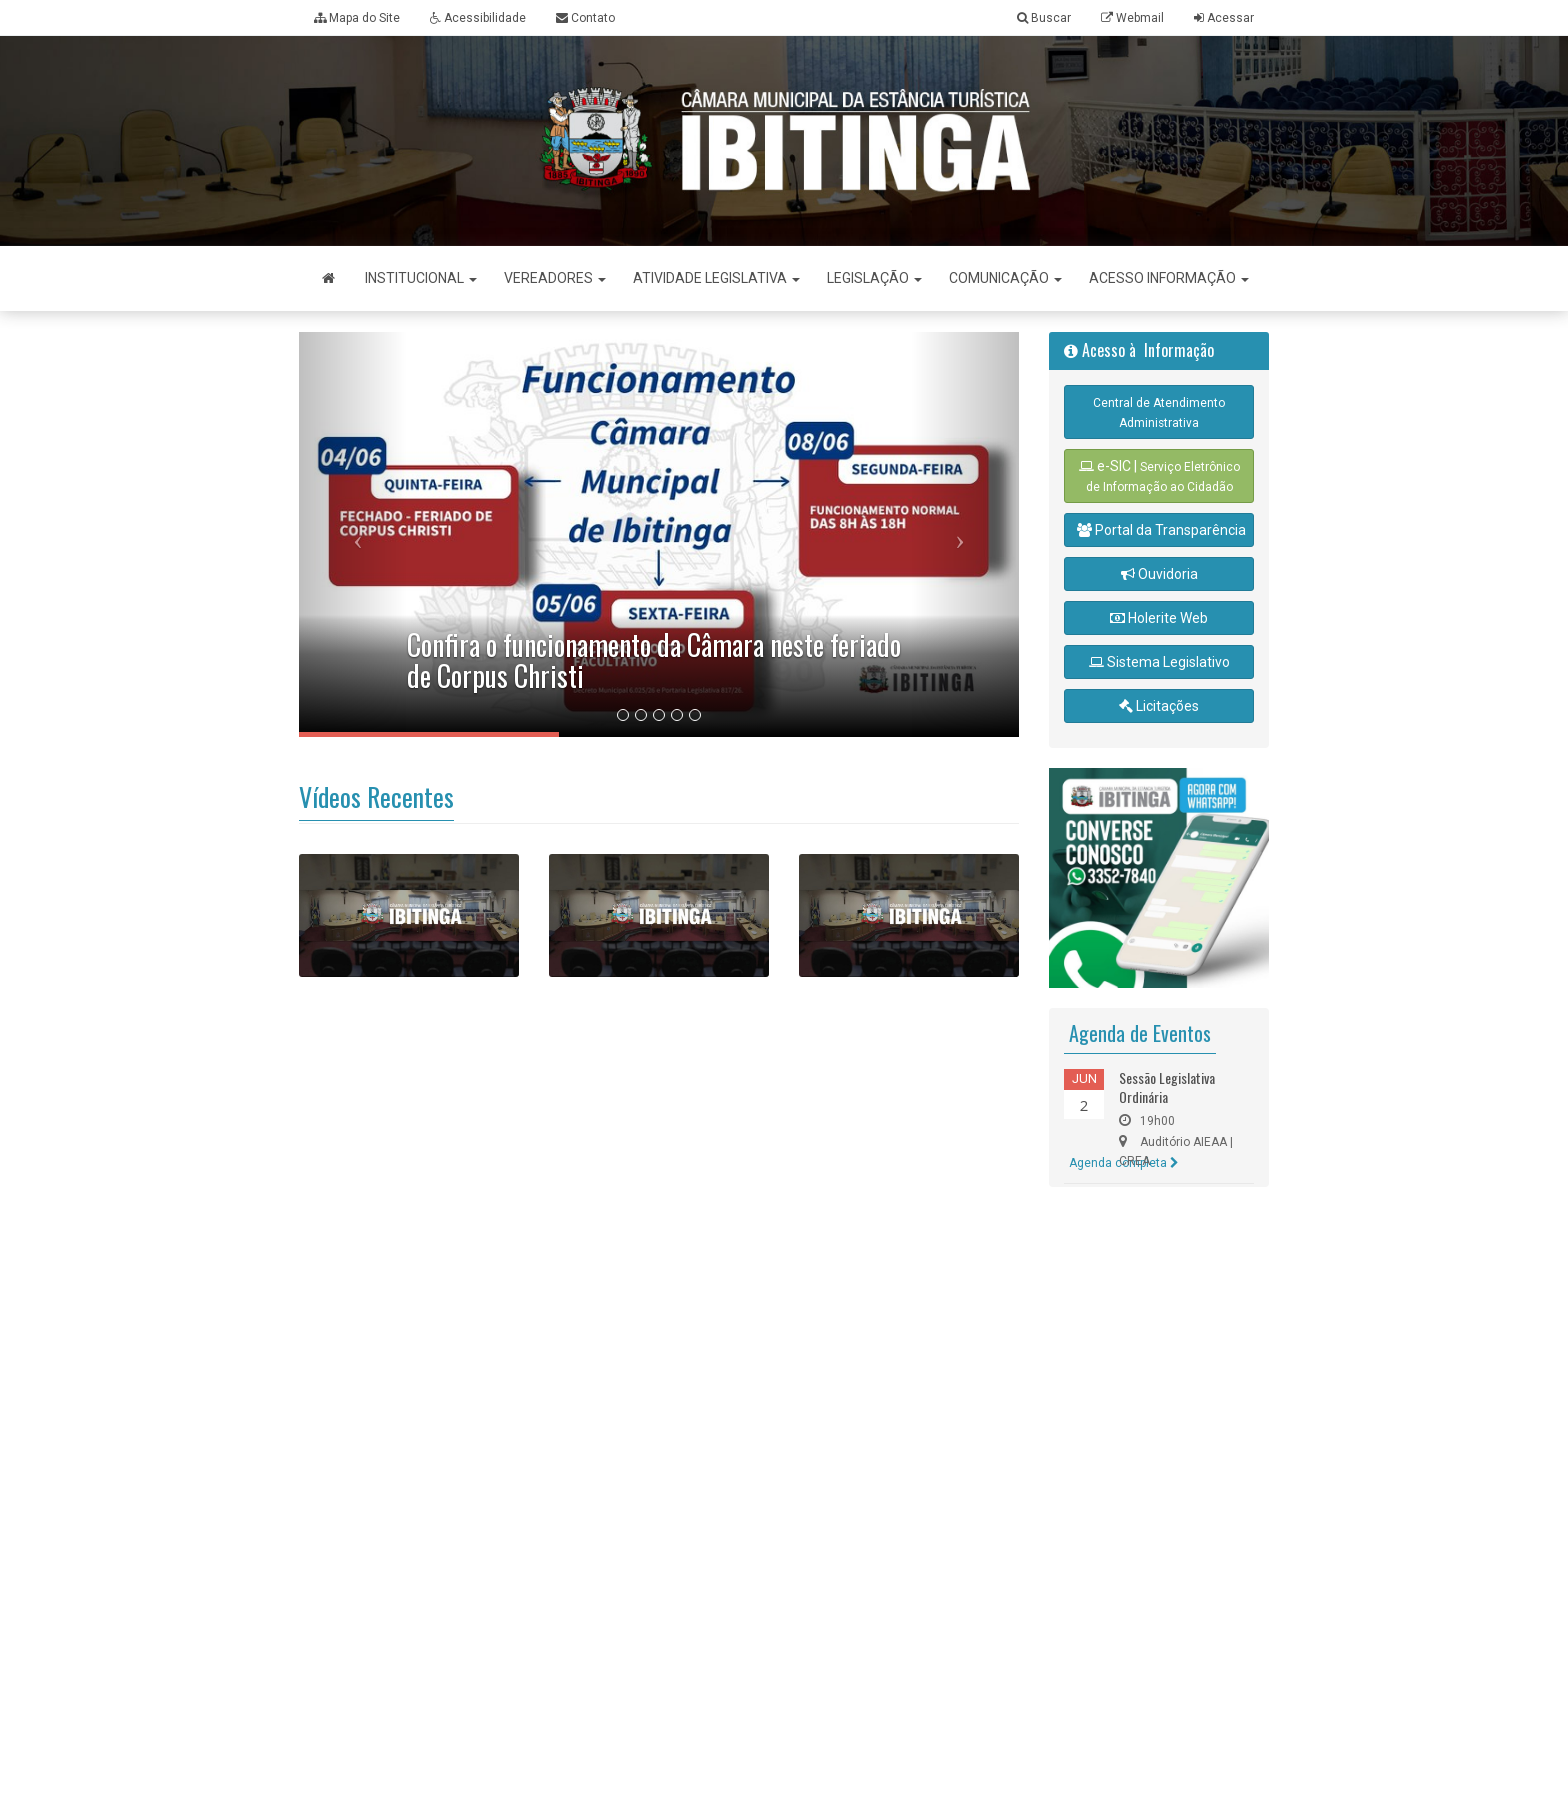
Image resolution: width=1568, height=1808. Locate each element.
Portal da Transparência (1161, 530)
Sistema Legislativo (1159, 662)
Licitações (1159, 706)
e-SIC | (1159, 476)
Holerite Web (1159, 618)
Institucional (421, 278)
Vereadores (555, 278)
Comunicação (1005, 278)
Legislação (874, 278)
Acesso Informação (1169, 278)
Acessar (1230, 18)
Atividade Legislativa (716, 278)
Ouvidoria (1159, 574)
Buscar (1044, 18)
